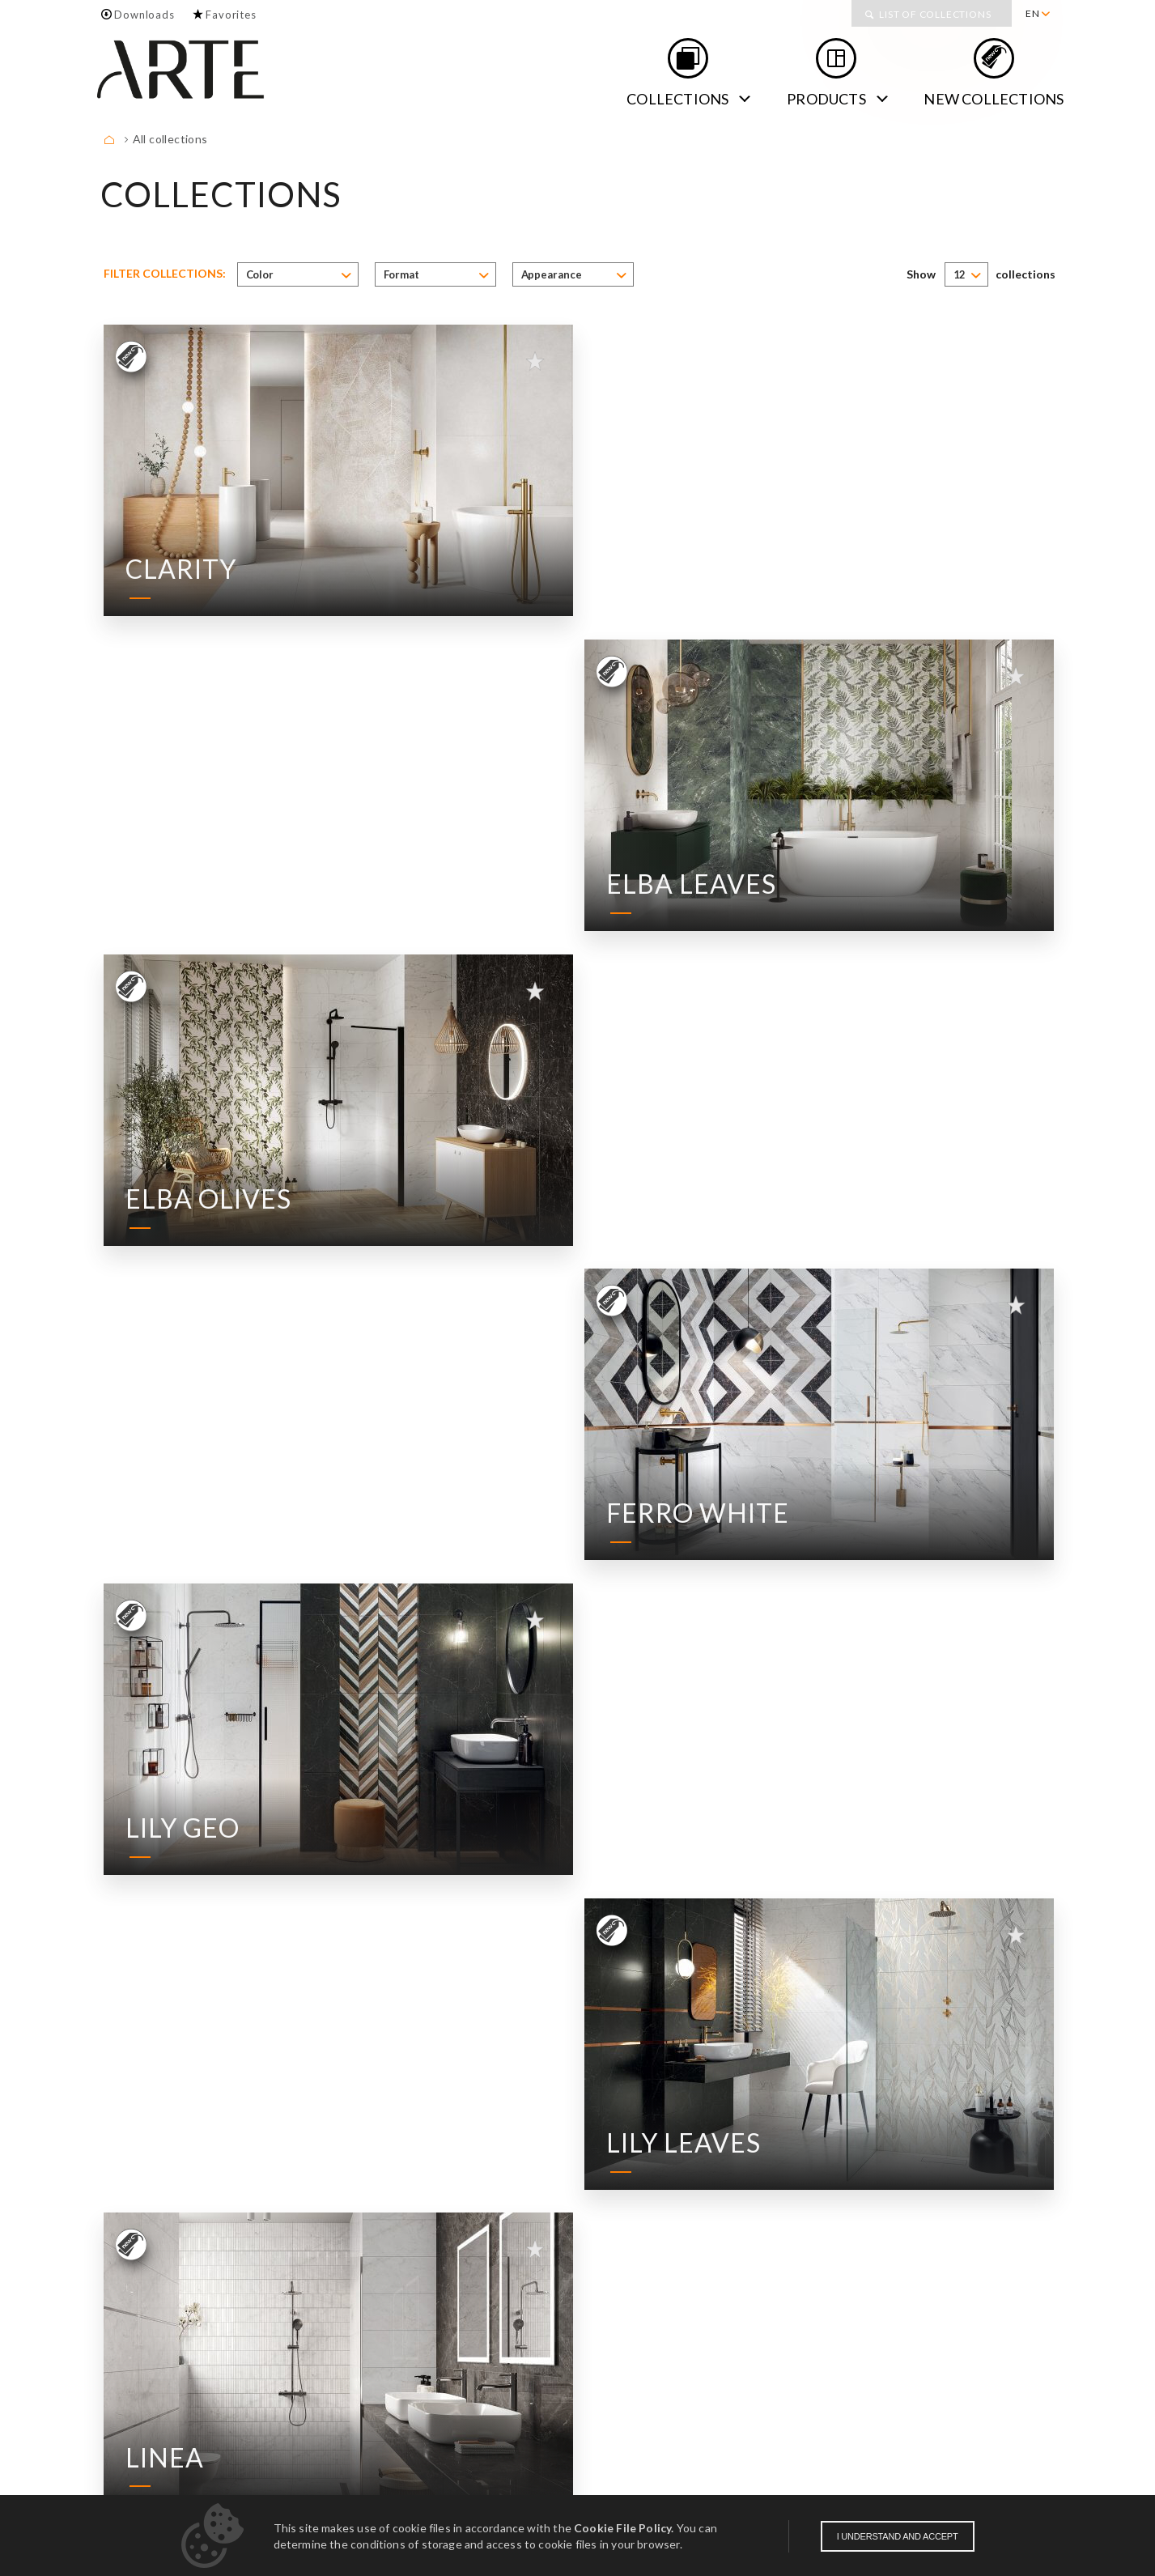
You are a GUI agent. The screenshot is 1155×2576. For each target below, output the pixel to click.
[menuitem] (1037, 14)
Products (826, 99)
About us (131, 2436)
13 (891, 2199)
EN (1032, 13)
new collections (994, 99)
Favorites (231, 14)
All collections (170, 139)
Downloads (144, 14)
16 (966, 2199)
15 (941, 2199)
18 (1016, 2199)
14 (916, 2199)
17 (991, 2199)
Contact (215, 2436)
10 (816, 2199)
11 (841, 2199)
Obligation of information (980, 2493)
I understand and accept (897, 2536)
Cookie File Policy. (623, 2528)
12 (866, 2199)
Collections (677, 99)
